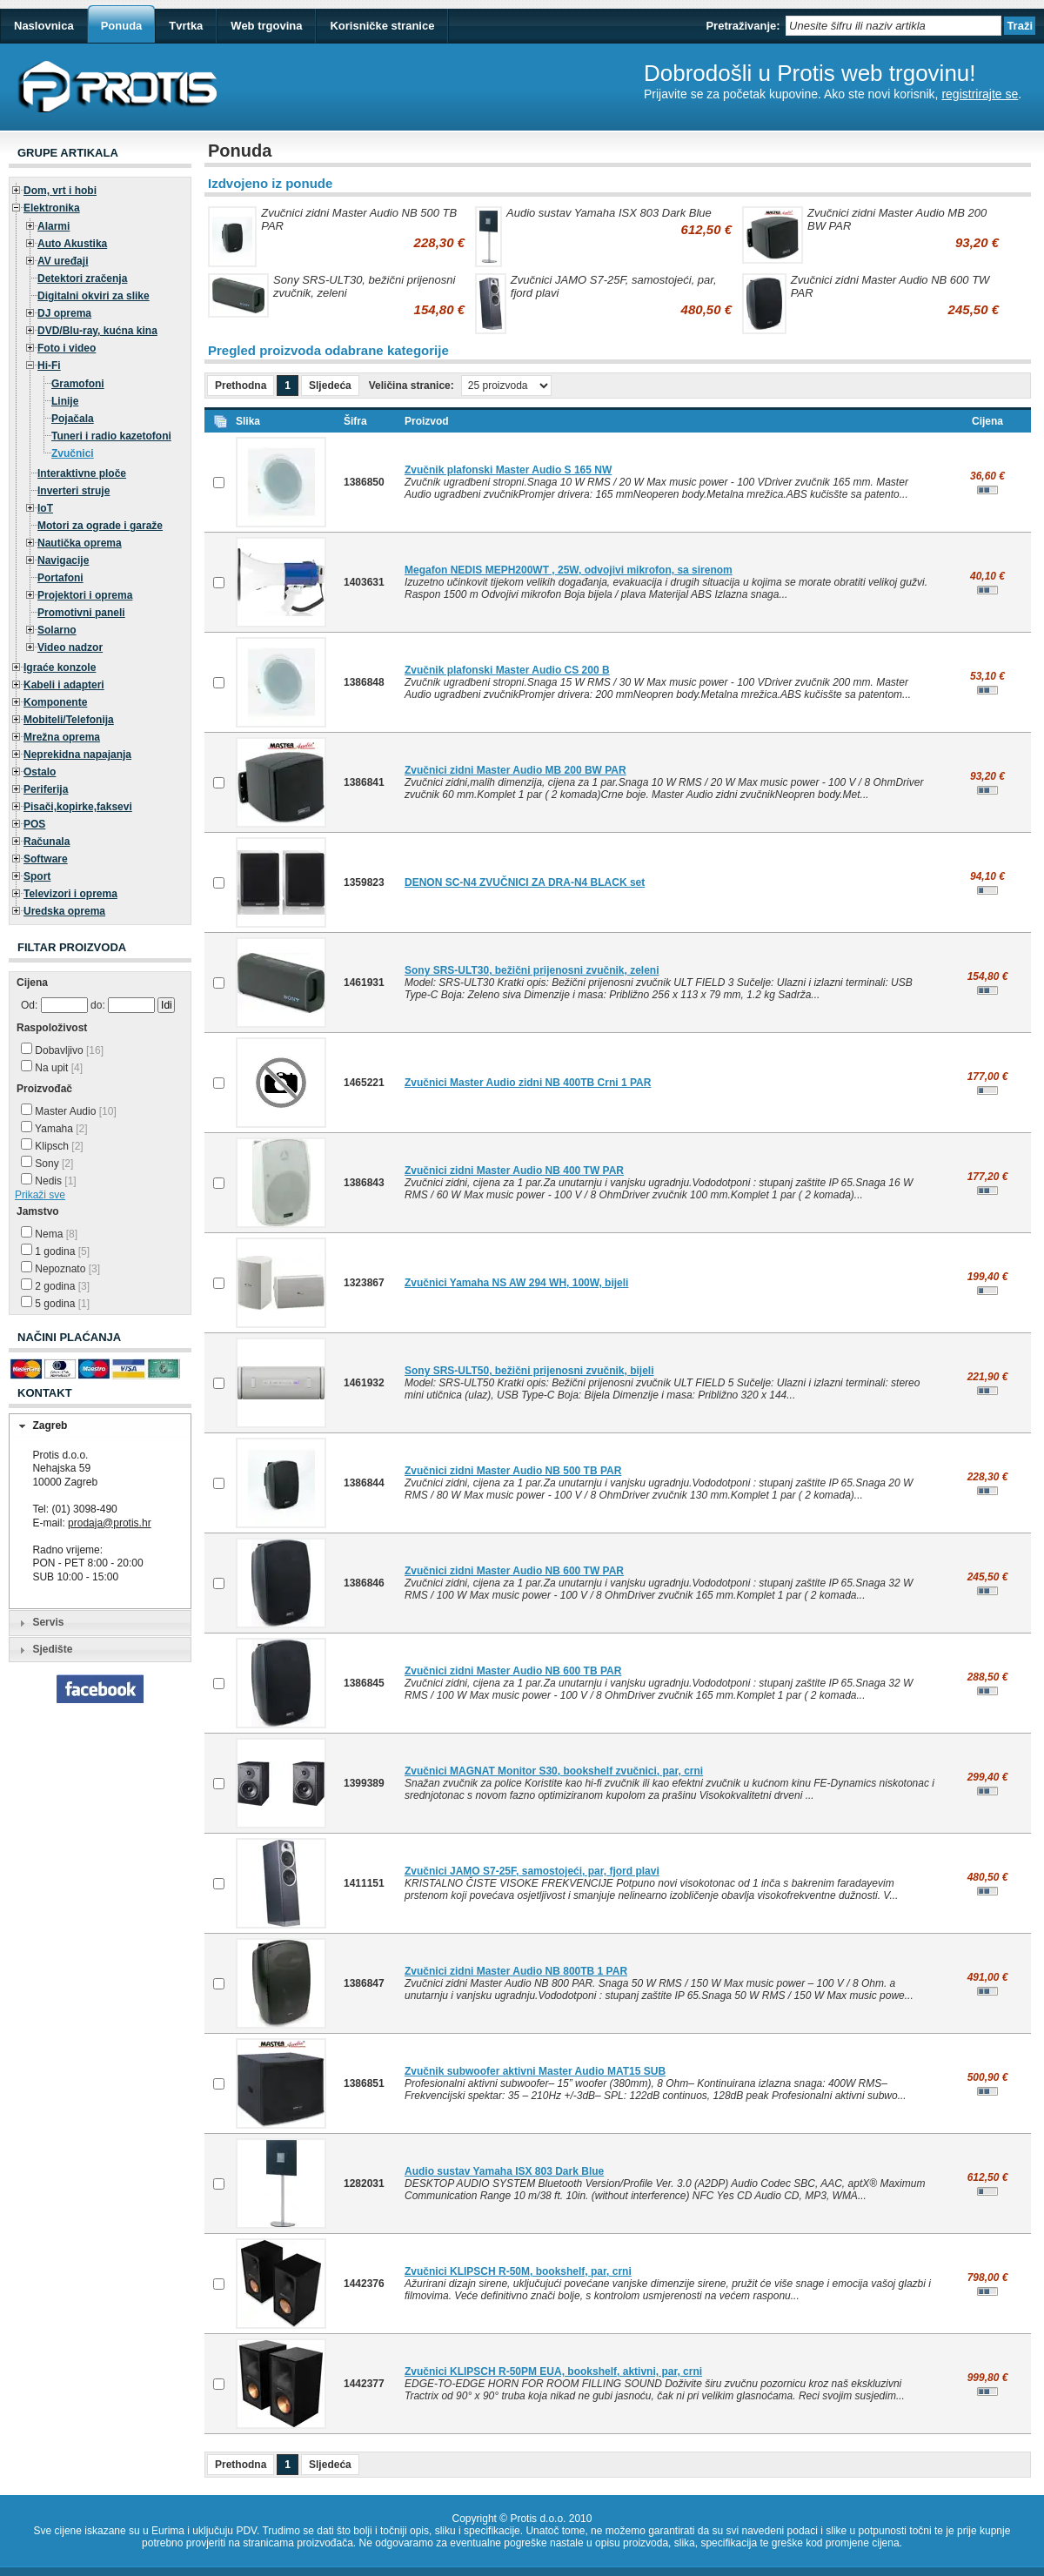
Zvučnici (72, 453)
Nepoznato (60, 1269)
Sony (47, 1163)
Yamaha (54, 1129)
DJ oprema (64, 313)
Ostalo (39, 772)
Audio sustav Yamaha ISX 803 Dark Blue (609, 212)
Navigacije (63, 560)
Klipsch (52, 1146)
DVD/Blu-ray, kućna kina (97, 331)
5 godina (55, 1304)
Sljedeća (330, 385)
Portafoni (60, 578)
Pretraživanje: (743, 25)
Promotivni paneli (81, 613)
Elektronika (51, 208)
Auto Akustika (72, 244)
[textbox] (893, 26)
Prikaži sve (40, 1195)
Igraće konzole (59, 667)
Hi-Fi (49, 365)
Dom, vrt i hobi (60, 190)
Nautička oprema (79, 543)
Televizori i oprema (70, 894)
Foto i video (66, 348)
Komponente (55, 702)
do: (97, 1005)
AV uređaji (62, 261)
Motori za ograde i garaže (100, 526)
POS (34, 824)
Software (45, 859)
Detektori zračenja (82, 278)
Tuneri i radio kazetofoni (111, 436)
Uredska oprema (64, 911)
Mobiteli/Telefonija (68, 720)
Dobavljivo (62, 1050)
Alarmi (53, 226)
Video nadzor (70, 647)
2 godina (55, 1286)
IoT (45, 508)
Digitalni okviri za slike (93, 296)
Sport (36, 876)
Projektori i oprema (84, 595)
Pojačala (72, 419)
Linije (64, 401)
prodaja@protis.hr (109, 1523)
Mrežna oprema (61, 737)
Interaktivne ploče (81, 473)
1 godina (55, 1251)
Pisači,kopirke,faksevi (77, 807)
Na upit (52, 1068)
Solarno (57, 630)
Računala (46, 841)
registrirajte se (979, 94)
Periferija (45, 789)
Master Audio (69, 1111)
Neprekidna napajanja (77, 754)
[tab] (100, 1426)
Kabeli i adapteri (63, 685)
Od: (29, 1005)
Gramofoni (77, 384)
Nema (49, 1234)
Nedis (49, 1181)
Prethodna (240, 385)
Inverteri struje (73, 491)
